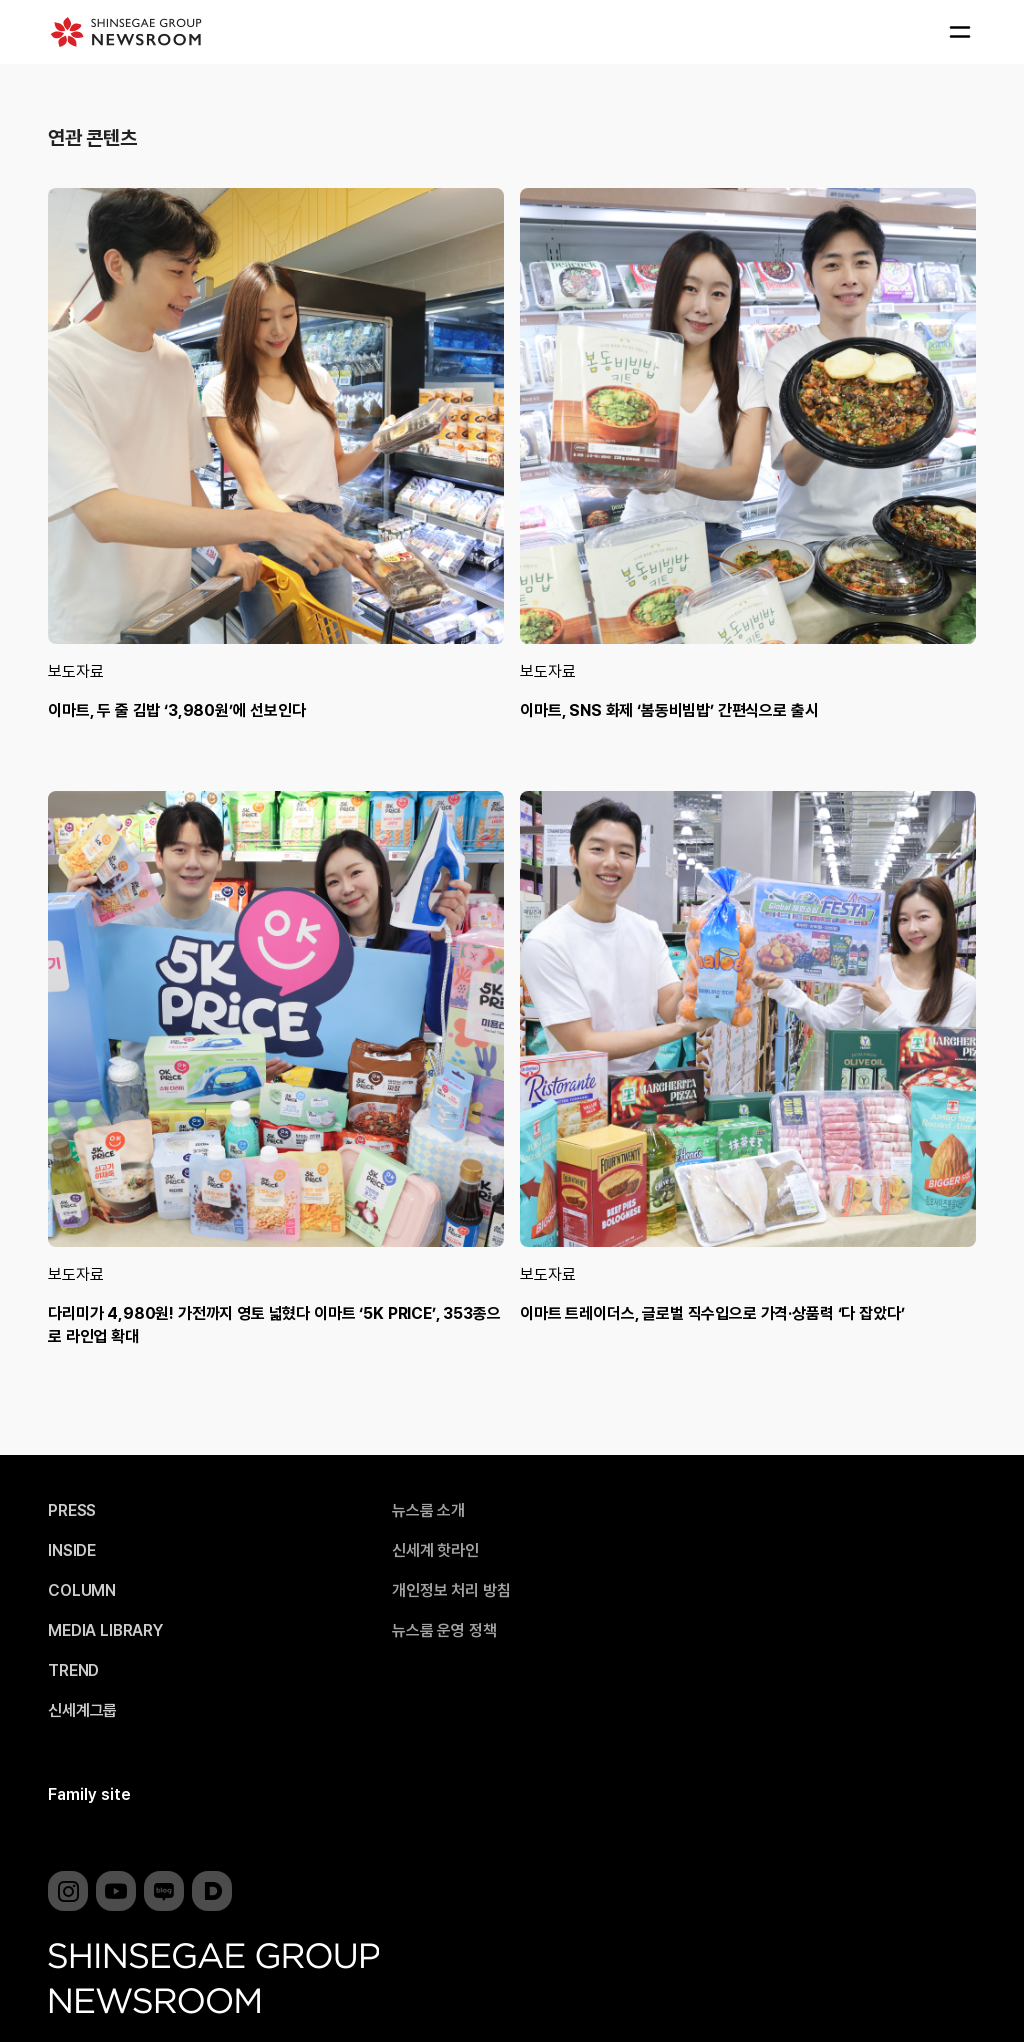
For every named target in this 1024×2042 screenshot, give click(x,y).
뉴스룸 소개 (428, 1511)
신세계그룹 (82, 1711)
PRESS (72, 1511)
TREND (73, 1671)
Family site (89, 1794)
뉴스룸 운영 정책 (444, 1631)
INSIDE (72, 1551)
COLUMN (82, 1591)
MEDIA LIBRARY (105, 1631)
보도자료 (75, 671)
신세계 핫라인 (435, 1551)
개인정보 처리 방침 (451, 1591)
